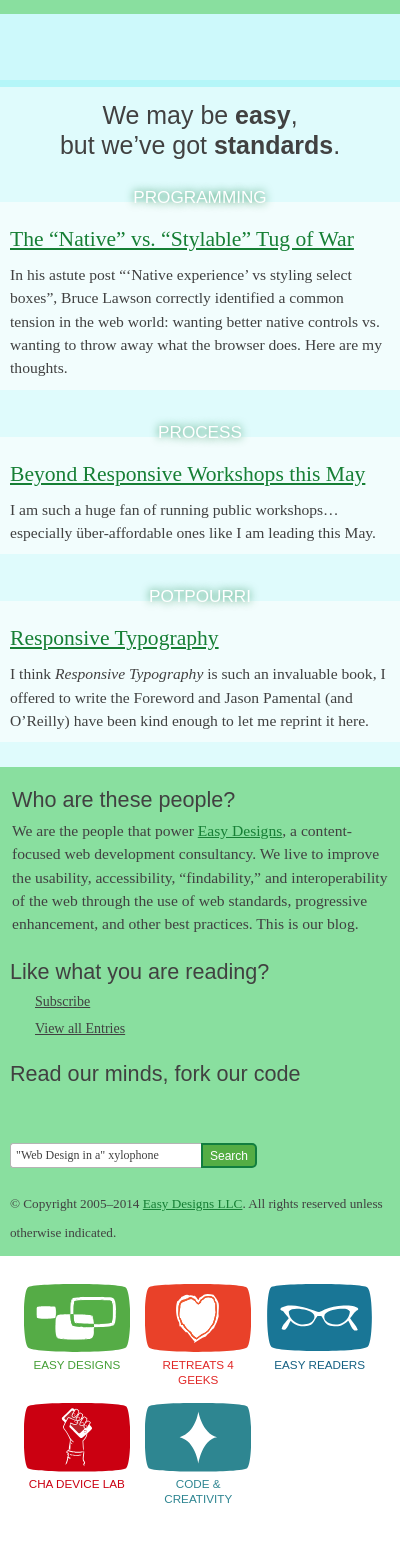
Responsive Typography (114, 638)
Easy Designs (240, 830)
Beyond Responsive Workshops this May (187, 474)
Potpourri (200, 596)
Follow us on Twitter (25, 1108)
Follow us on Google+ (105, 1108)
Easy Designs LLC (193, 1203)
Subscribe (62, 1001)
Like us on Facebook (65, 1108)
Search (229, 1156)
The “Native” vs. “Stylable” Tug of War (182, 239)
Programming (199, 197)
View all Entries (80, 1028)
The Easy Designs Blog (186, 47)
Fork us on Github (145, 1108)
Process (200, 432)
